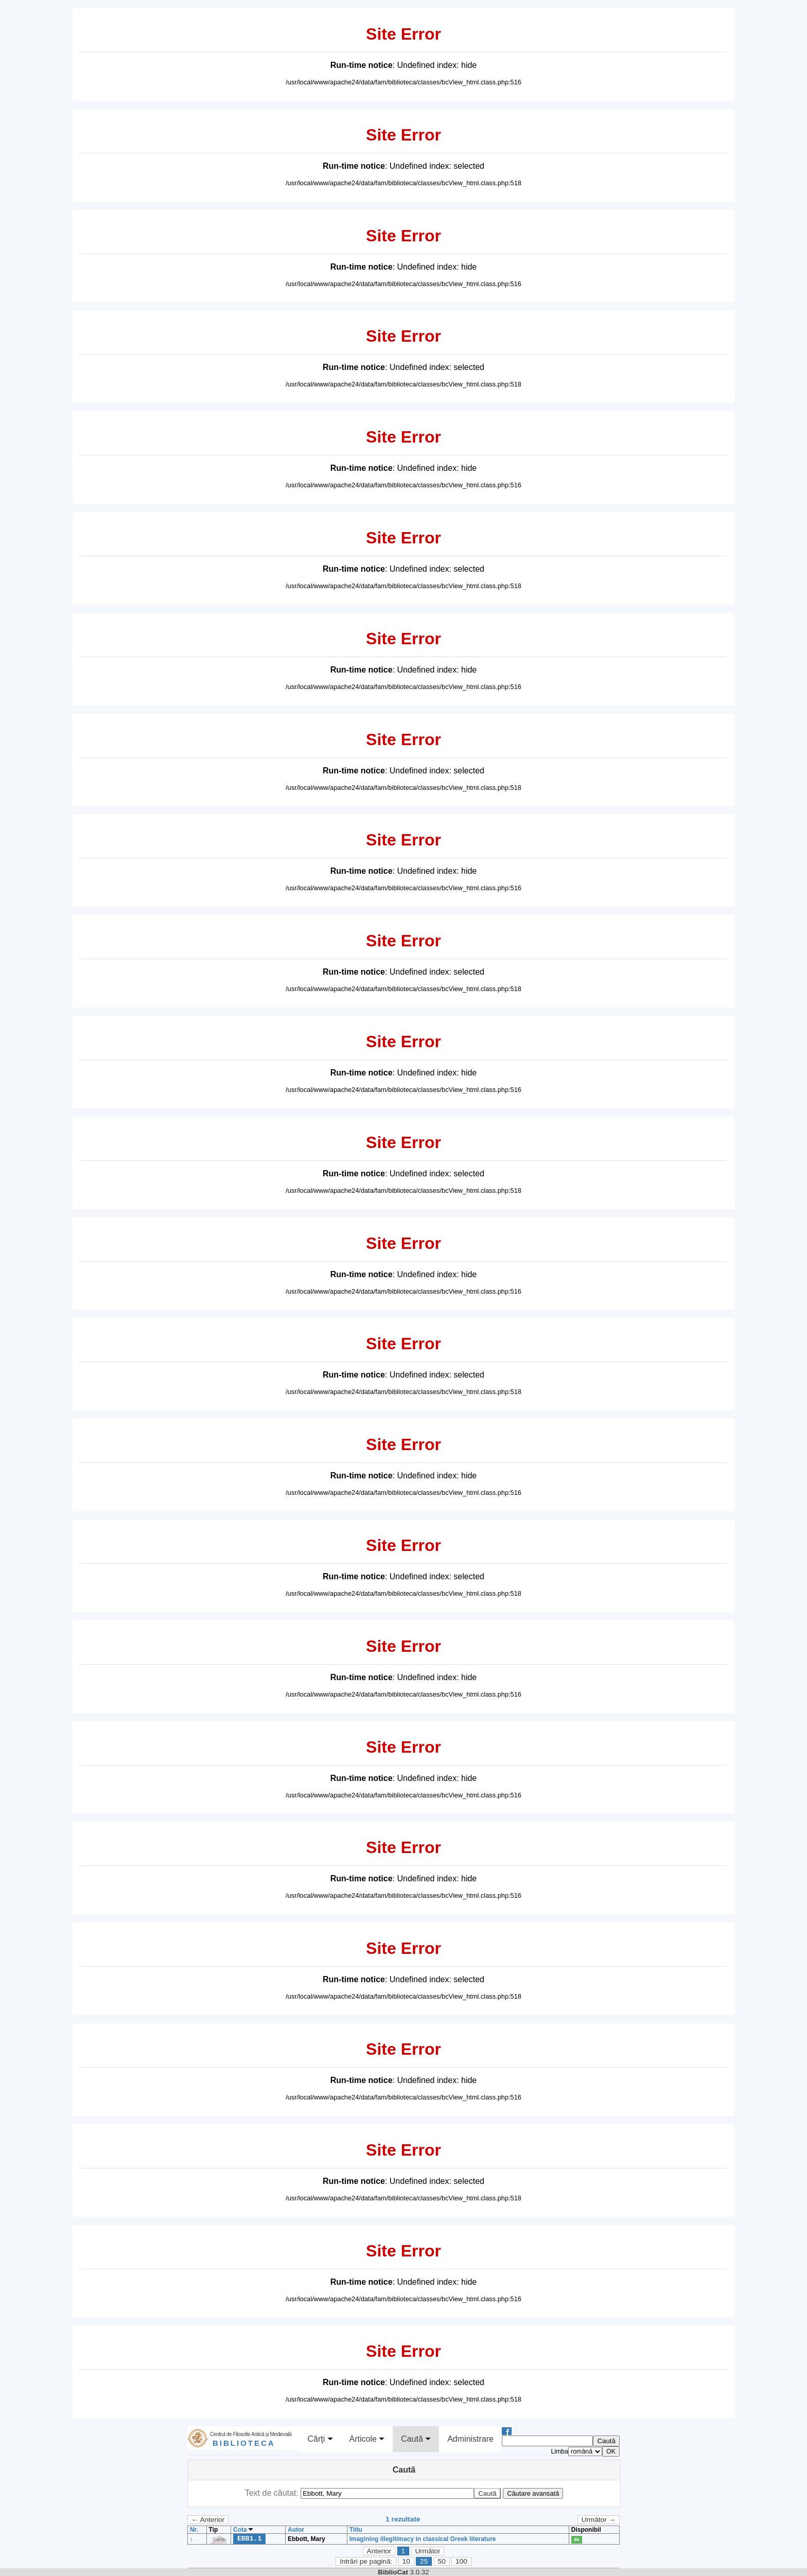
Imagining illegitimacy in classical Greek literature (422, 2539)
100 (461, 2561)
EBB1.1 (249, 2538)
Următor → (599, 2520)
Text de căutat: (273, 2493)
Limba (559, 2451)
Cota (243, 2529)
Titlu (355, 2529)
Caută (416, 2439)
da (577, 2539)
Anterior (378, 2551)
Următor (427, 2551)
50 (442, 2561)
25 (424, 2561)
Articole (367, 2439)
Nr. (194, 2529)
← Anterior (207, 2520)
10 (406, 2561)
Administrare (470, 2438)
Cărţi (320, 2439)
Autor (296, 2529)
